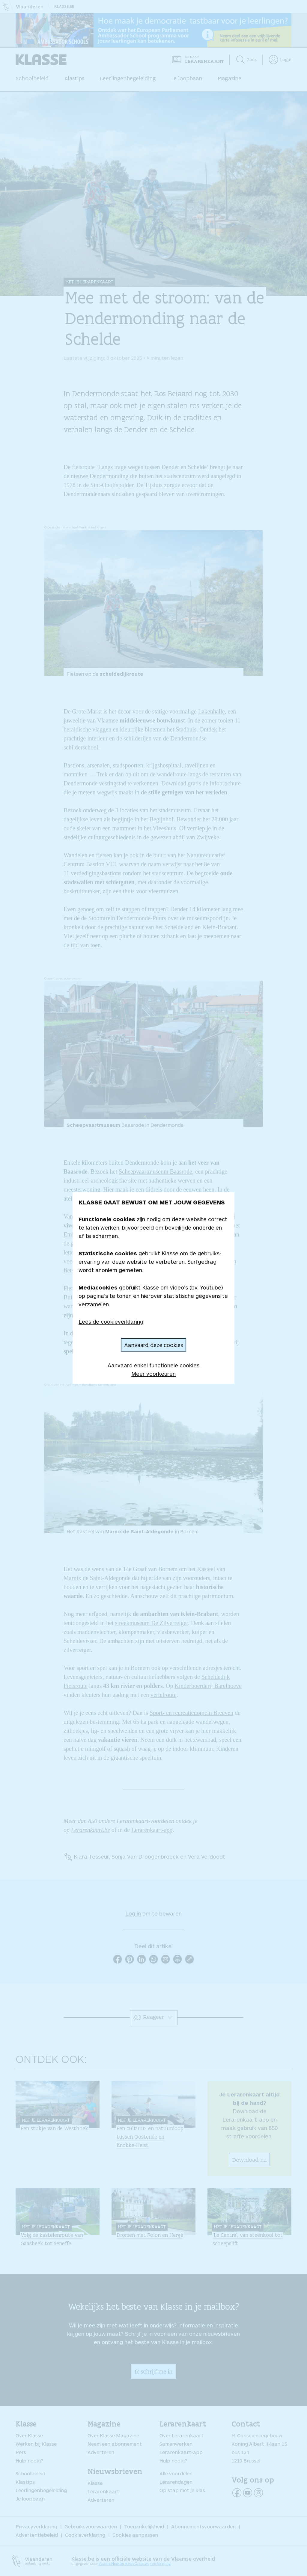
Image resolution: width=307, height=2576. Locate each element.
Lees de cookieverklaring (111, 1321)
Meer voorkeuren (153, 1373)
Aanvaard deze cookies (153, 1345)
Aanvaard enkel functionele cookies (153, 1365)
